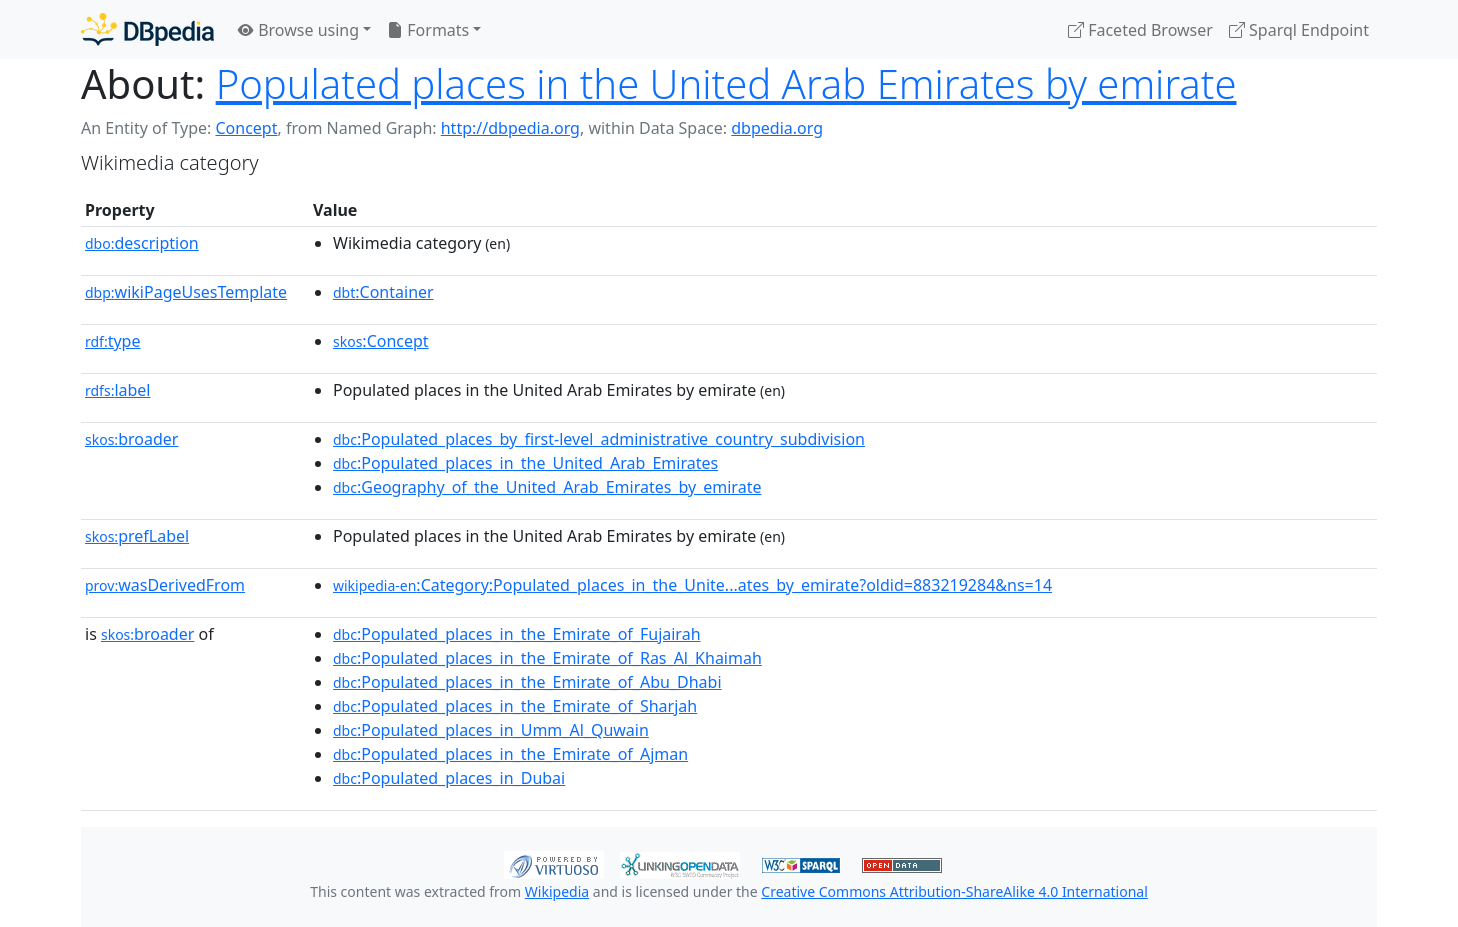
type (113, 341)
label (118, 390)
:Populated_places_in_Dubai (449, 778)
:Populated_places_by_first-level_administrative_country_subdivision (599, 439)
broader (131, 439)
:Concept (381, 341)
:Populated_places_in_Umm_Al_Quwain (491, 730)
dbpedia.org (777, 128)
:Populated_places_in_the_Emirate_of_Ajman (510, 754)
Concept (246, 128)
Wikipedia (557, 891)
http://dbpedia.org (510, 128)
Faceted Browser (1140, 30)
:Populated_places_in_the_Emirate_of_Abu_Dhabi (527, 682)
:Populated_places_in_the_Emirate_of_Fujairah (517, 634)
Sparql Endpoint (1299, 30)
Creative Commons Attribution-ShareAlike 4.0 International (954, 891)
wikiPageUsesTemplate (186, 292)
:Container (383, 292)
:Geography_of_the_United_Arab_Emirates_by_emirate (547, 487)
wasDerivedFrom (165, 585)
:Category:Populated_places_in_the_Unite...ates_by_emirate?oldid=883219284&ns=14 (692, 585)
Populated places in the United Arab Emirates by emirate (726, 83)
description (142, 243)
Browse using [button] (298, 30)
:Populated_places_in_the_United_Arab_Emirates (525, 463)
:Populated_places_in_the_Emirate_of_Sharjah (515, 706)
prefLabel (137, 536)
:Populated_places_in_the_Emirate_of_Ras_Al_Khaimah (547, 658)
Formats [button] (428, 30)
